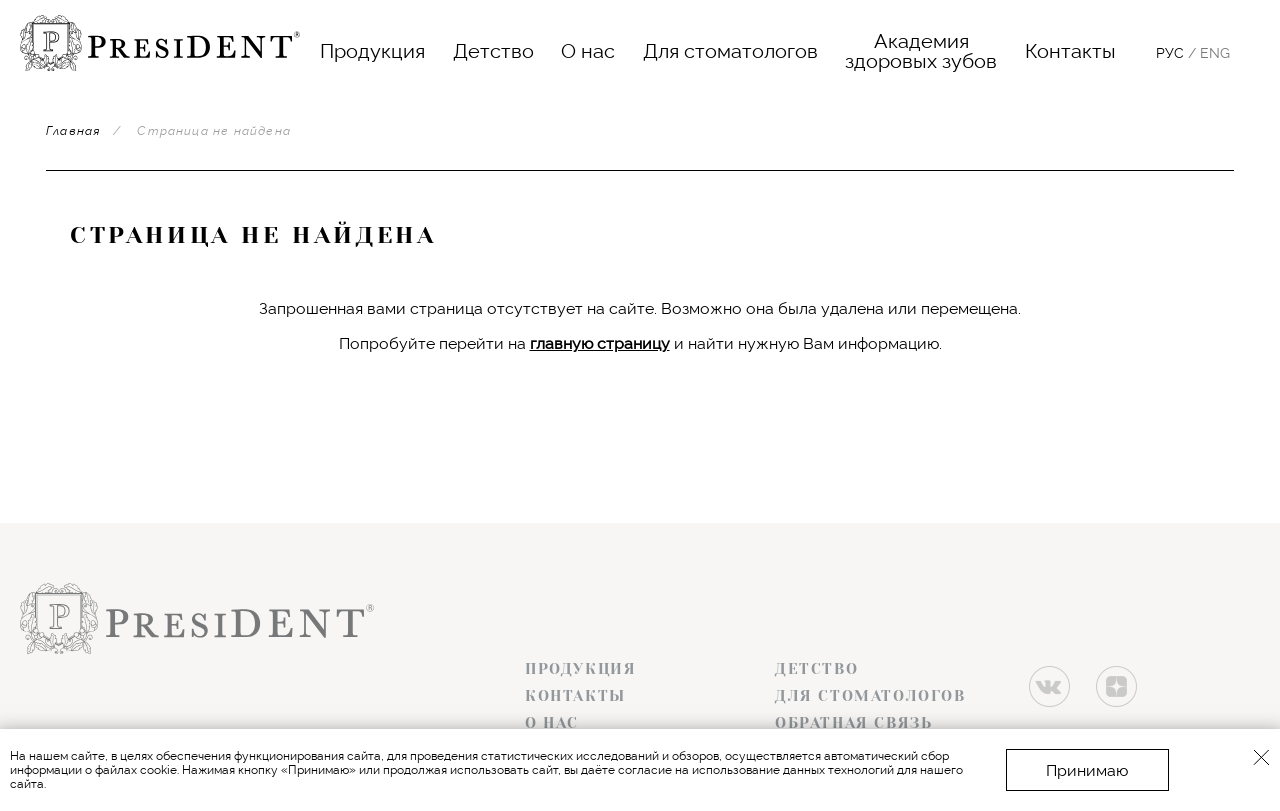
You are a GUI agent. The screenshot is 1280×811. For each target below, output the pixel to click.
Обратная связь (853, 723)
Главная (73, 131)
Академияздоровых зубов (921, 51)
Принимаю (1087, 770)
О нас (588, 51)
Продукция (372, 51)
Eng (1215, 53)
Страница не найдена (214, 131)
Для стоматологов (730, 51)
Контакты (1070, 51)
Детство (493, 51)
